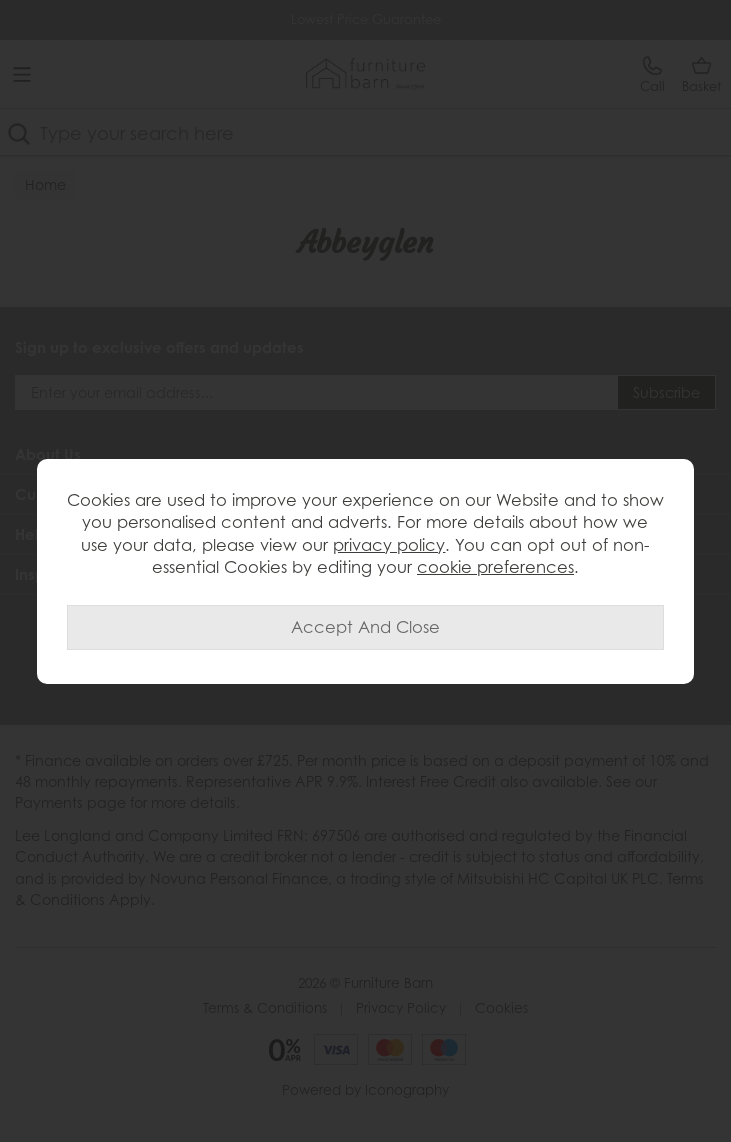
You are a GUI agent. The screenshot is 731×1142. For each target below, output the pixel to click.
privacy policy (389, 545)
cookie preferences (495, 567)
